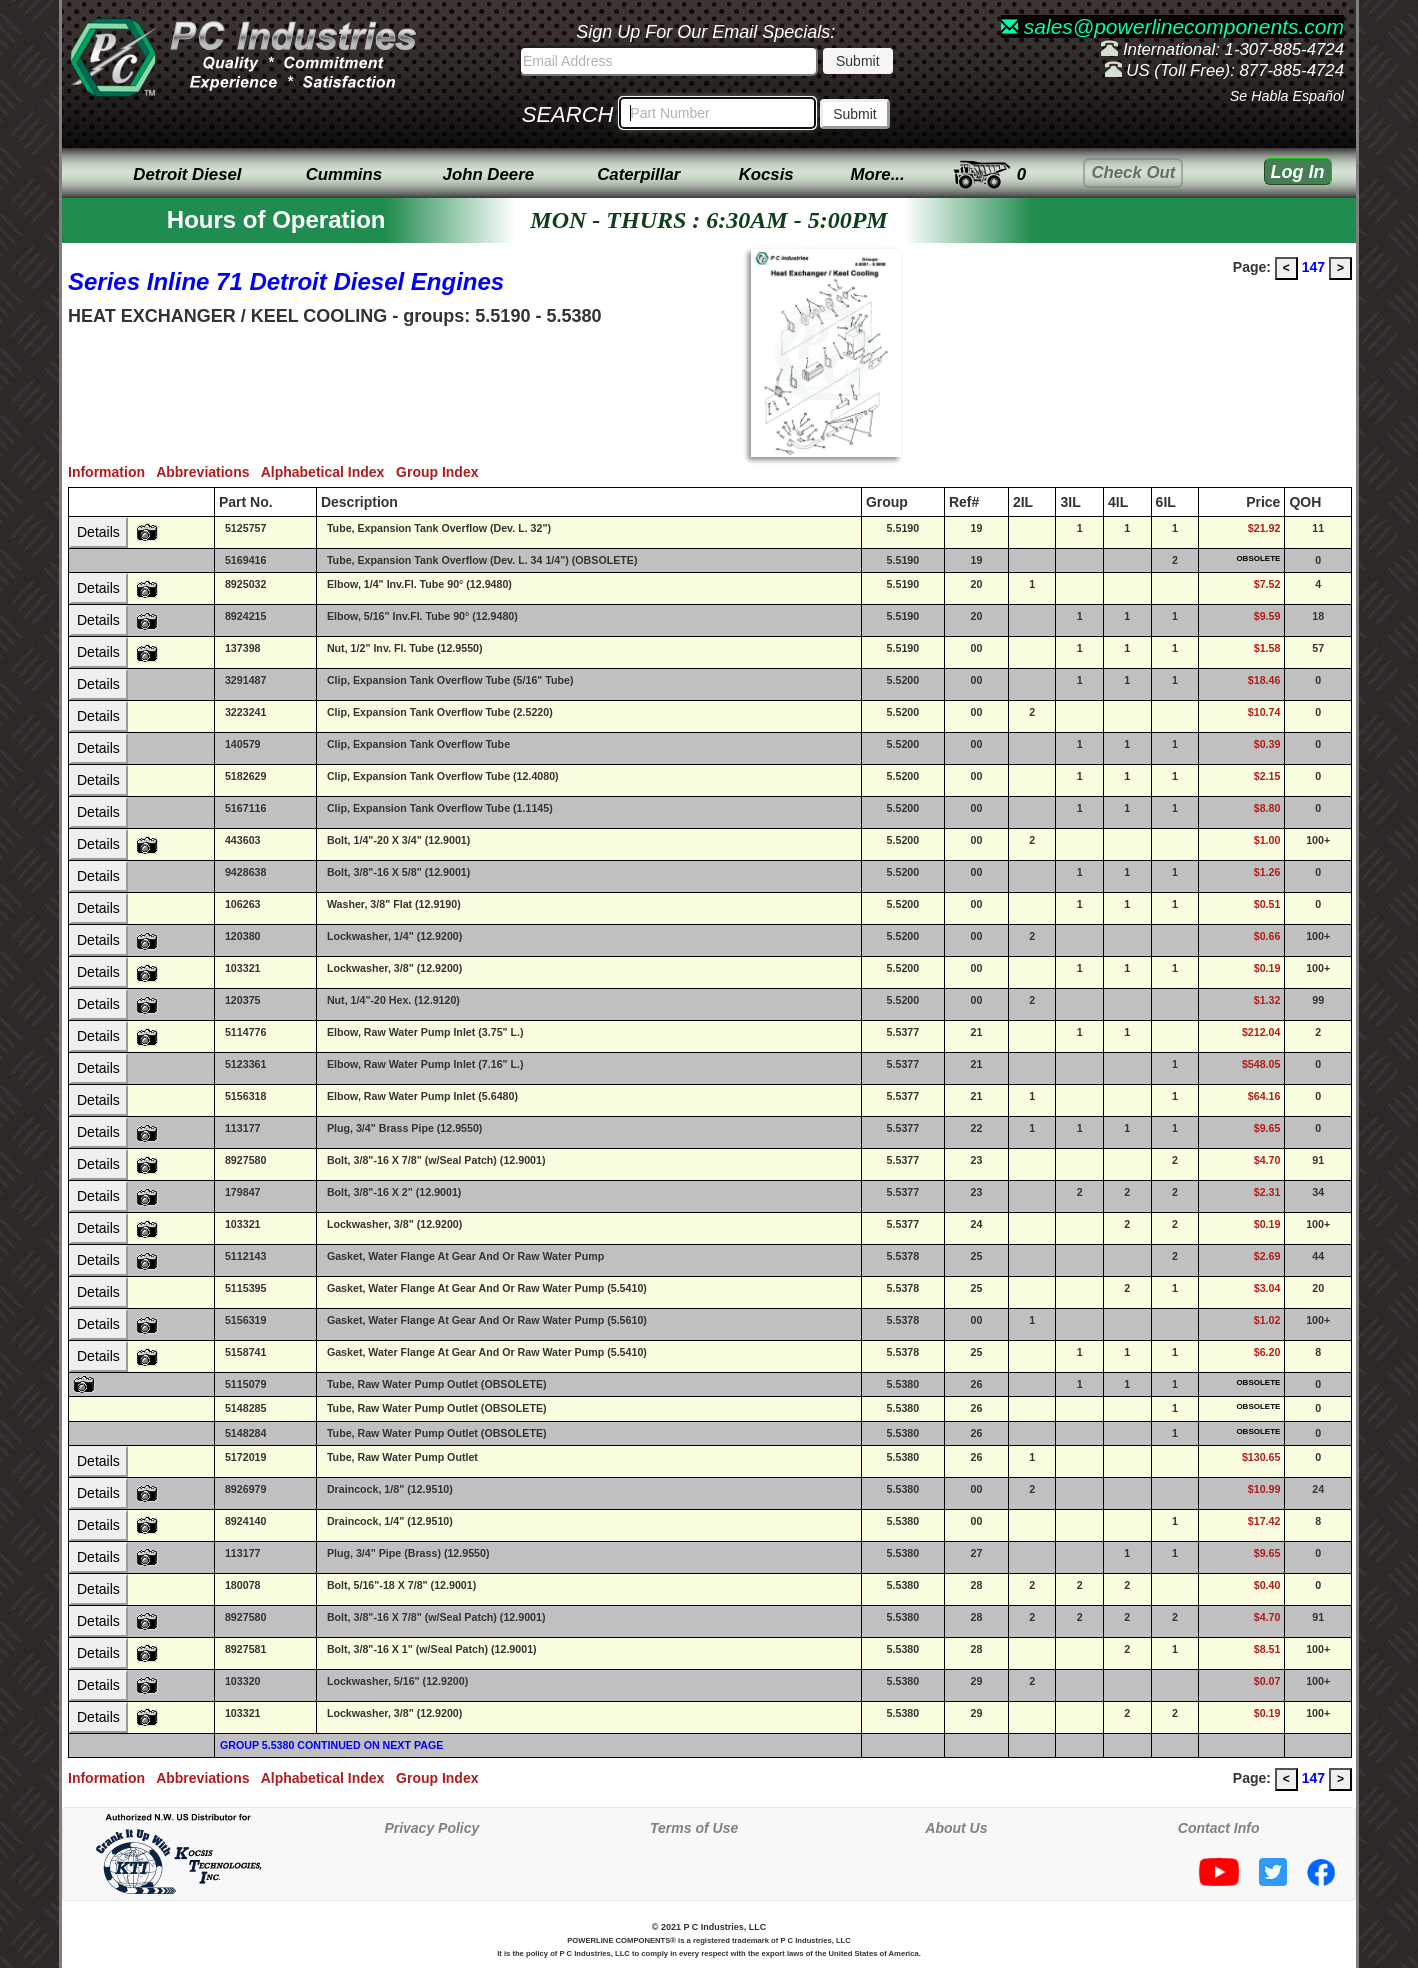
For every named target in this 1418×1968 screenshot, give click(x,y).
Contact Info (1219, 1828)
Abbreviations (208, 472)
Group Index (441, 472)
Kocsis (766, 174)
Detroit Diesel (187, 174)
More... (878, 174)
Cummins (344, 174)
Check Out (1133, 172)
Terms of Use (694, 1828)
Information (112, 472)
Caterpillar (638, 174)
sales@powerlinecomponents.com (1172, 26)
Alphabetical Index (328, 472)
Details (98, 532)
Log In (1298, 172)
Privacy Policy (431, 1828)
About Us (956, 1828)
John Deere (488, 174)
